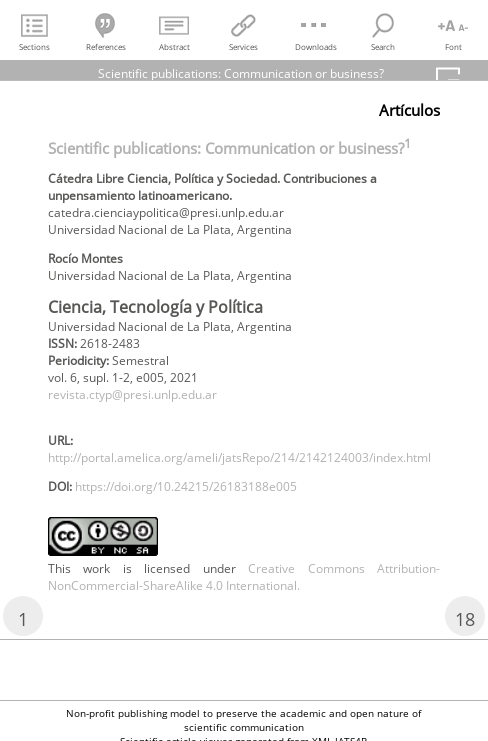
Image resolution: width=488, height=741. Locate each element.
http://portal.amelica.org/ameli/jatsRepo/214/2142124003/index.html (239, 457)
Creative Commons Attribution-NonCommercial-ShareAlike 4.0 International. (244, 577)
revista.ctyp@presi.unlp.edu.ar (132, 394)
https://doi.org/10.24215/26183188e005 (186, 486)
